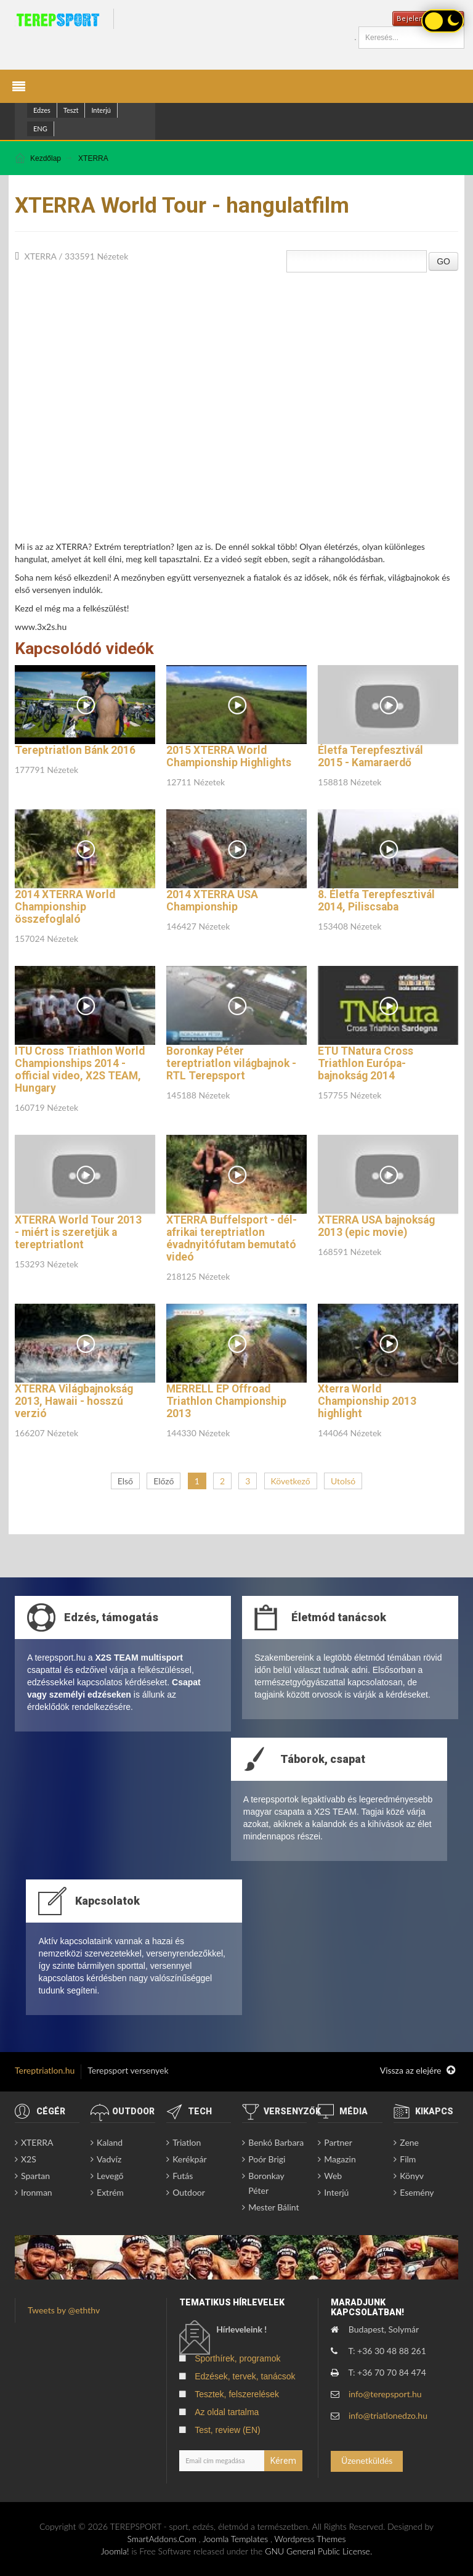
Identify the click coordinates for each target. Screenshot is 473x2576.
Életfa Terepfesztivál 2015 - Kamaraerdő (370, 756)
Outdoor (188, 2192)
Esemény (417, 2192)
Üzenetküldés (366, 2460)
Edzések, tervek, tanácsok (245, 2376)
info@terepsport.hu (385, 2394)
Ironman (36, 2192)
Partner (338, 2142)
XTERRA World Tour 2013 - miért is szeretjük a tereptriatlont (78, 1232)
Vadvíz (109, 2159)
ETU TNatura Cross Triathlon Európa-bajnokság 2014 (365, 1063)
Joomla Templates (235, 2538)
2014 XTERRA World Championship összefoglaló (65, 906)
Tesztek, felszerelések (237, 2394)
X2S (28, 2159)
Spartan (35, 2175)
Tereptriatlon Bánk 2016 (75, 750)
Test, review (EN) (228, 2430)
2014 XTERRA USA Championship (212, 900)
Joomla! (115, 2551)
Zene (409, 2142)
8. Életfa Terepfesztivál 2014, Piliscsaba (376, 900)
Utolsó (343, 1481)
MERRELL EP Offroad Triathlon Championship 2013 (226, 1401)
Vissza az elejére (417, 2070)
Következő (290, 1481)
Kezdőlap (45, 158)
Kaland (110, 2142)
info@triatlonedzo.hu (388, 2415)
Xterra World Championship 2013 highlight (367, 1401)
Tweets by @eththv (64, 2310)
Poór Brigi (266, 2159)
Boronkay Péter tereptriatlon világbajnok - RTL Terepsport (231, 1063)
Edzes (42, 110)
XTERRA (93, 158)
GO (443, 261)
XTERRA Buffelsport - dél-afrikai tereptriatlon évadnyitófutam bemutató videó (231, 1238)
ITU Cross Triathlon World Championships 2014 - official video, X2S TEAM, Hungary (80, 1069)
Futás (182, 2175)
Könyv (412, 2175)
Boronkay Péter (266, 2183)
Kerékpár (189, 2159)
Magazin (340, 2159)
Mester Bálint (273, 2207)
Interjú (101, 110)
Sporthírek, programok (237, 2358)
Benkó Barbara (276, 2142)
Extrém (110, 2192)
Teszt (71, 110)
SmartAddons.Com (161, 2538)
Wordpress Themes (310, 2538)
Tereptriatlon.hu (45, 2070)
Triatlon (186, 2142)
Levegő (110, 2175)
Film (408, 2159)
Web (333, 2175)
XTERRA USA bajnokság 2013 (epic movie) (376, 1226)
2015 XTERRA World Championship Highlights (228, 756)
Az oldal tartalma (227, 2412)
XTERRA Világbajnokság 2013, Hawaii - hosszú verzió (74, 1401)
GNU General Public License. (318, 2551)
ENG (40, 129)
